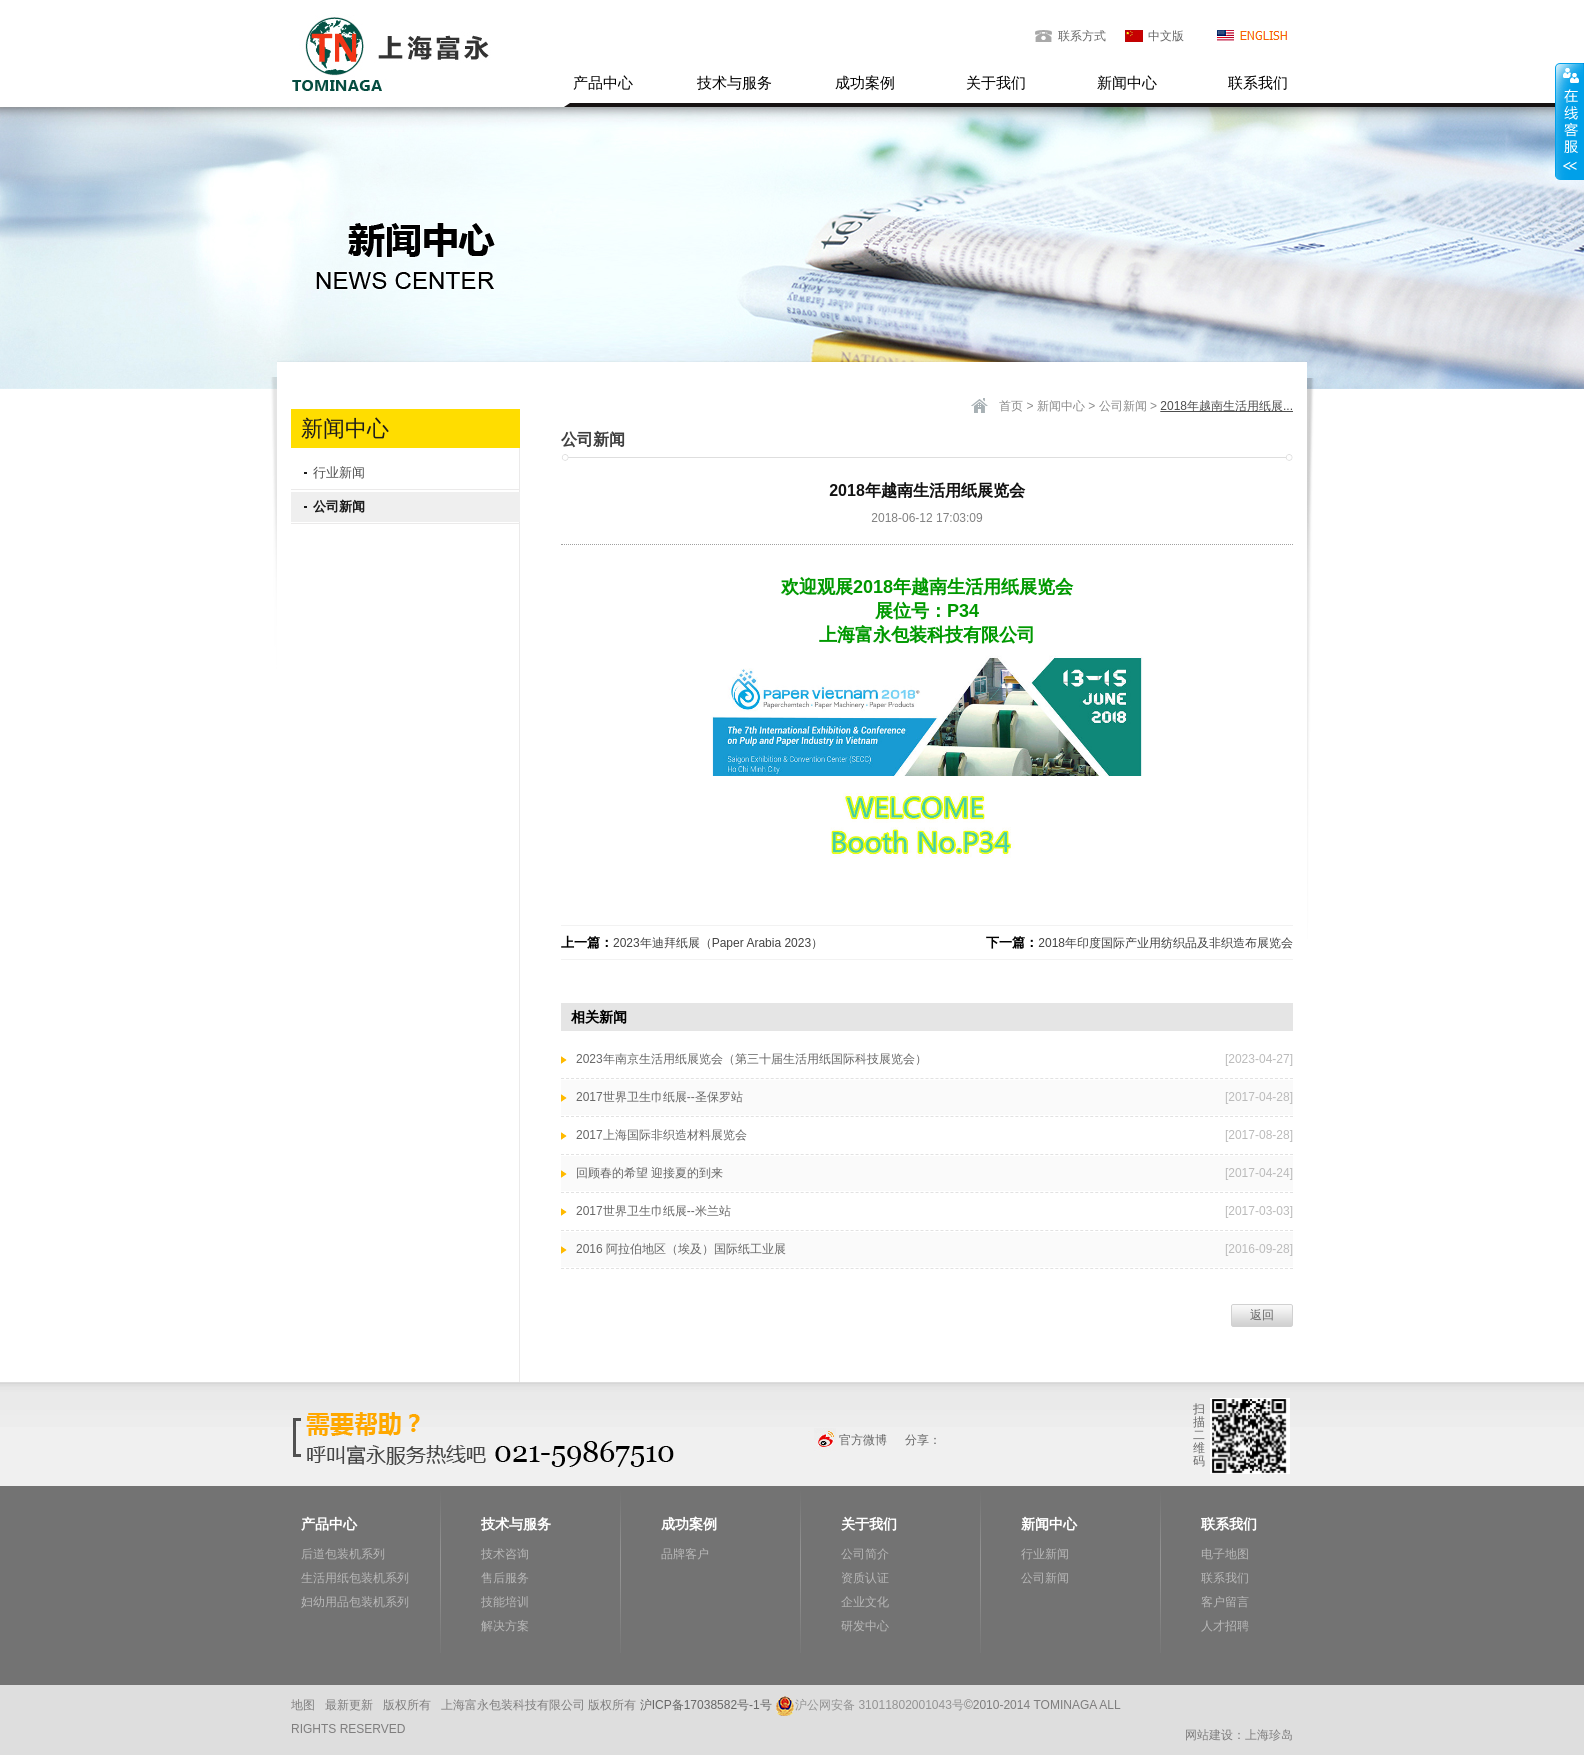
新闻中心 (1127, 82)
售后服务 (505, 1578)
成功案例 (865, 82)
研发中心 (865, 1626)
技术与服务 (734, 82)
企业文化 (865, 1602)
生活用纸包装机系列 (355, 1578)
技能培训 (505, 1602)
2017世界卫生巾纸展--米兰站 (653, 1211)
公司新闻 (339, 506)
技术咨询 (505, 1554)
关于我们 (996, 82)
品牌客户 (685, 1554)
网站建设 (1209, 1735)
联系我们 (1258, 82)
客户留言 (1225, 1602)
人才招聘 (1225, 1626)
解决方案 (505, 1626)
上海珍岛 (1269, 1735)
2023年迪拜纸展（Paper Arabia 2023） (718, 943)
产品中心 (603, 82)
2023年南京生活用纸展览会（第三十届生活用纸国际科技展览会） (751, 1059)
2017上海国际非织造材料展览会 (661, 1135)
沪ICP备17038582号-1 (700, 1705)
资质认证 (865, 1578)
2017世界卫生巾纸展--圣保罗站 (659, 1097)
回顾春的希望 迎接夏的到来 (649, 1173)
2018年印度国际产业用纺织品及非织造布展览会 (1165, 943)
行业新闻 (339, 472)
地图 (303, 1705)
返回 (1262, 1315)
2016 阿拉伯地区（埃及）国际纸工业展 (681, 1249)
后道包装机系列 (343, 1554)
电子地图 (1225, 1554)
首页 (1011, 406)
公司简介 (865, 1554)
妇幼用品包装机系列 (355, 1602)
